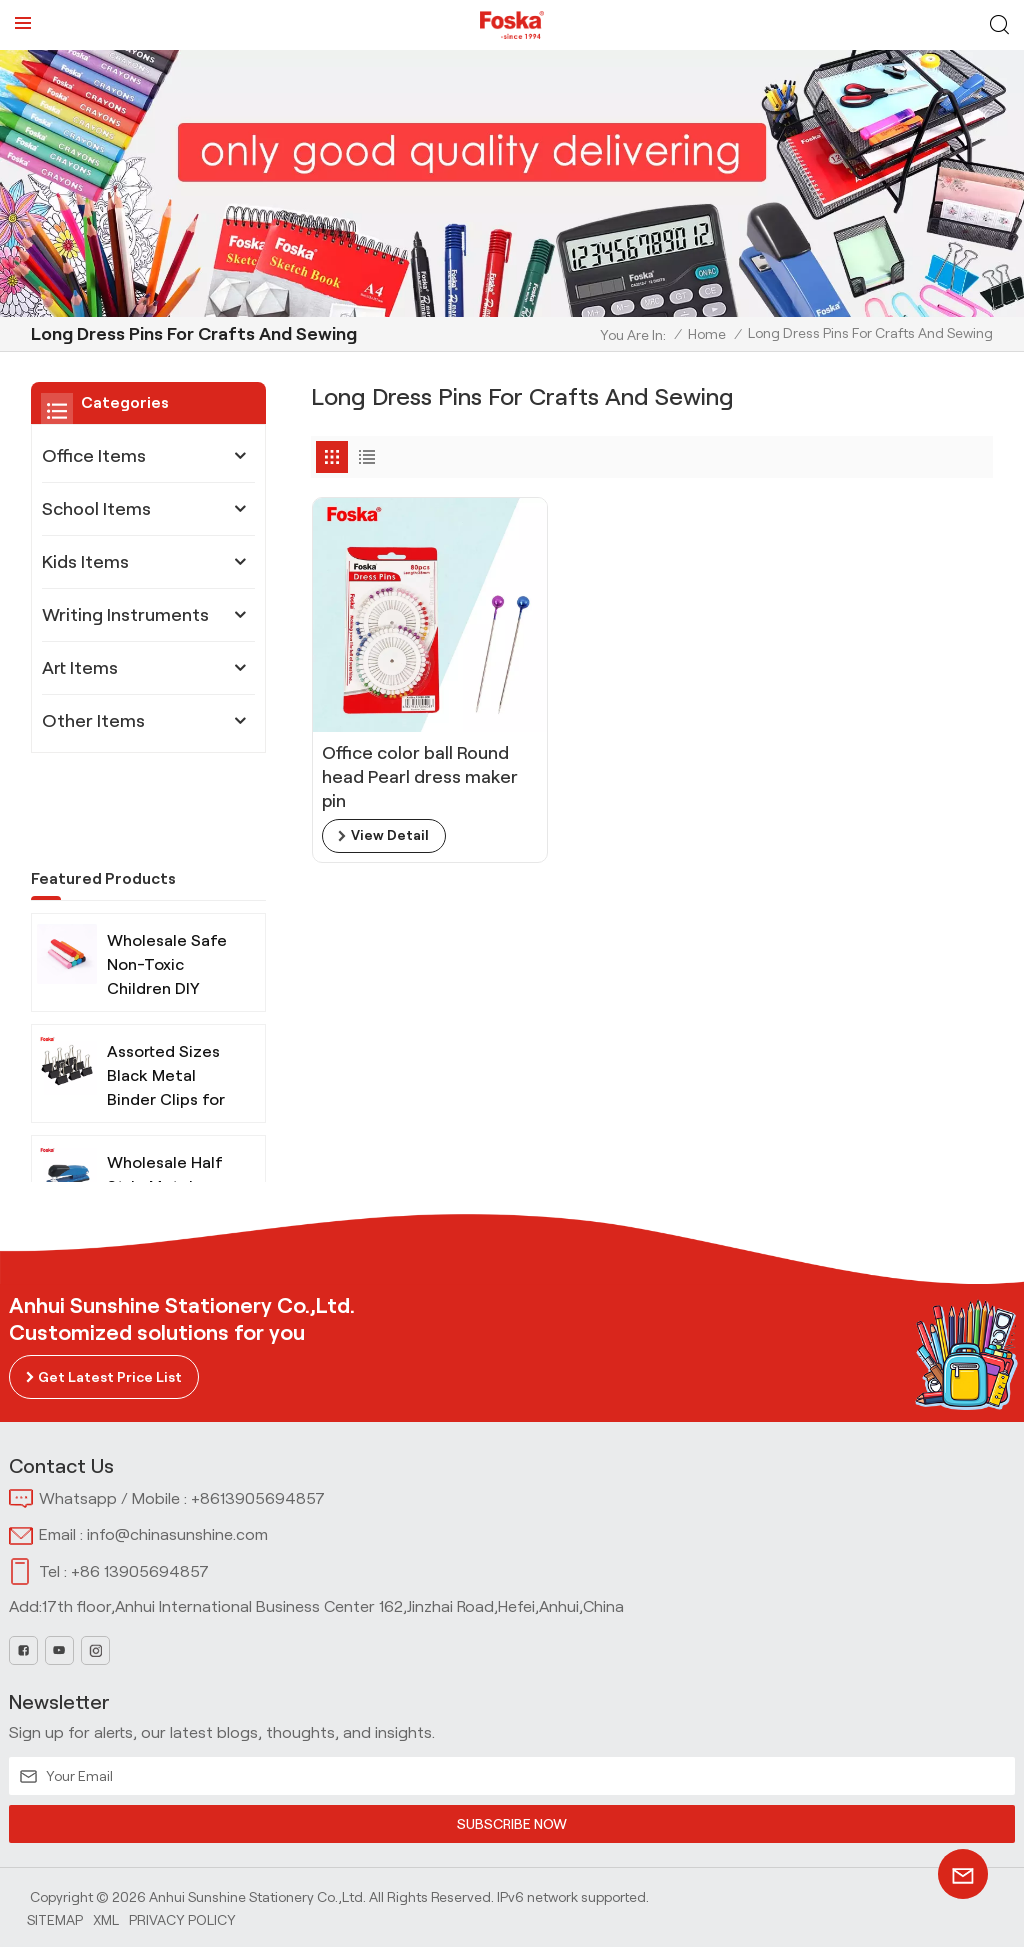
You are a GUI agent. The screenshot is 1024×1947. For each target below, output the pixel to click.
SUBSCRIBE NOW (512, 1824)
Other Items (93, 721)
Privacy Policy (182, 1919)
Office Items (94, 456)
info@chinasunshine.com (177, 1534)
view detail (390, 819)
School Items (96, 509)
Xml (106, 1919)
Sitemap (55, 1919)
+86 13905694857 (140, 1571)
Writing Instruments (125, 615)
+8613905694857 (258, 1498)
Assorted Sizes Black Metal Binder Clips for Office (166, 1002)
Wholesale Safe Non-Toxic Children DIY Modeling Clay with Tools (167, 891)
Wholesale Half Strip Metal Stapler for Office (165, 1113)
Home (707, 334)
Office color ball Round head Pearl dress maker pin (420, 760)
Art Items (80, 668)
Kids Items (85, 562)
